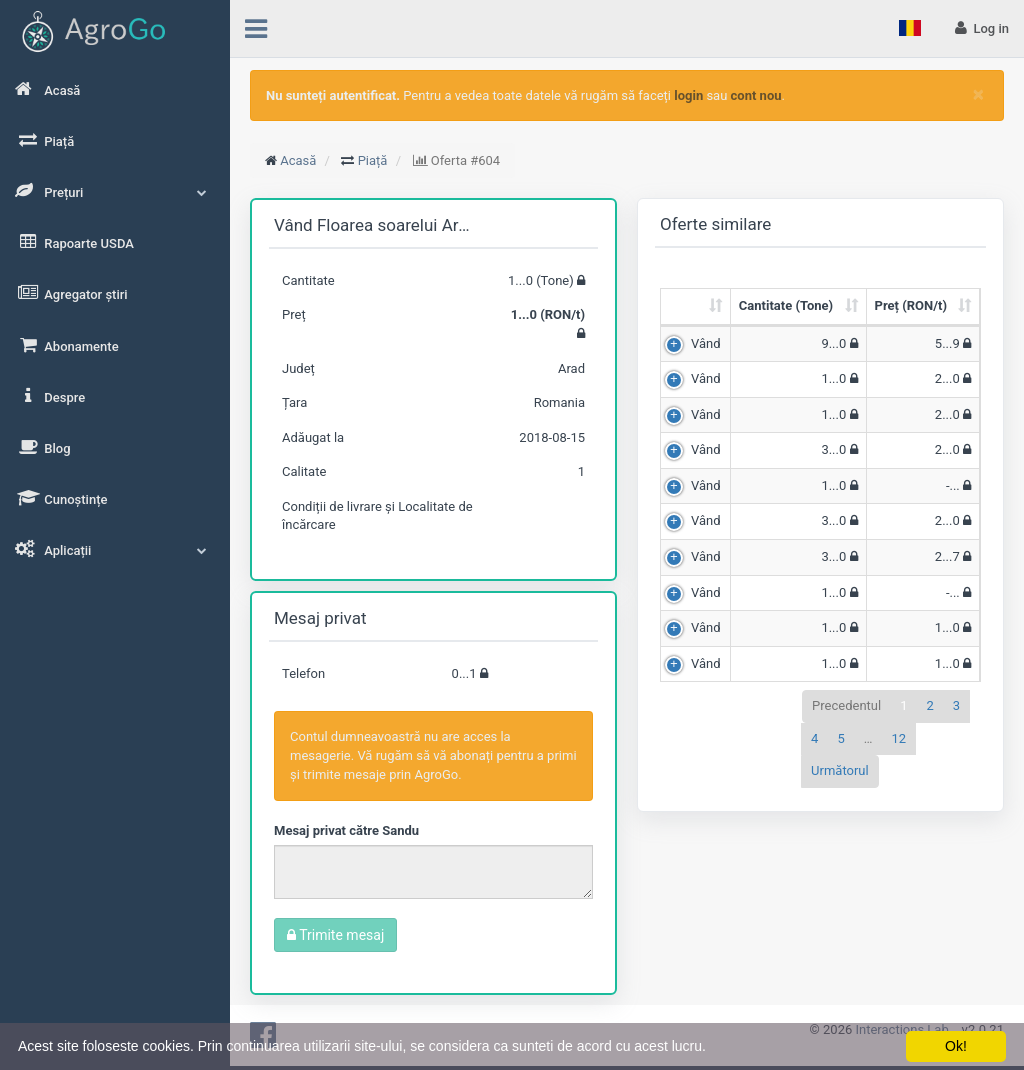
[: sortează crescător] (696, 307)
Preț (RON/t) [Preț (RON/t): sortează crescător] (911, 305)
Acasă (298, 160)
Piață (373, 160)
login (688, 95)
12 (898, 738)
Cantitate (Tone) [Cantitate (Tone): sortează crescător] (786, 305)
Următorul (840, 770)
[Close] (978, 94)
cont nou (756, 95)
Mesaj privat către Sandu (346, 830)
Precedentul (846, 705)
